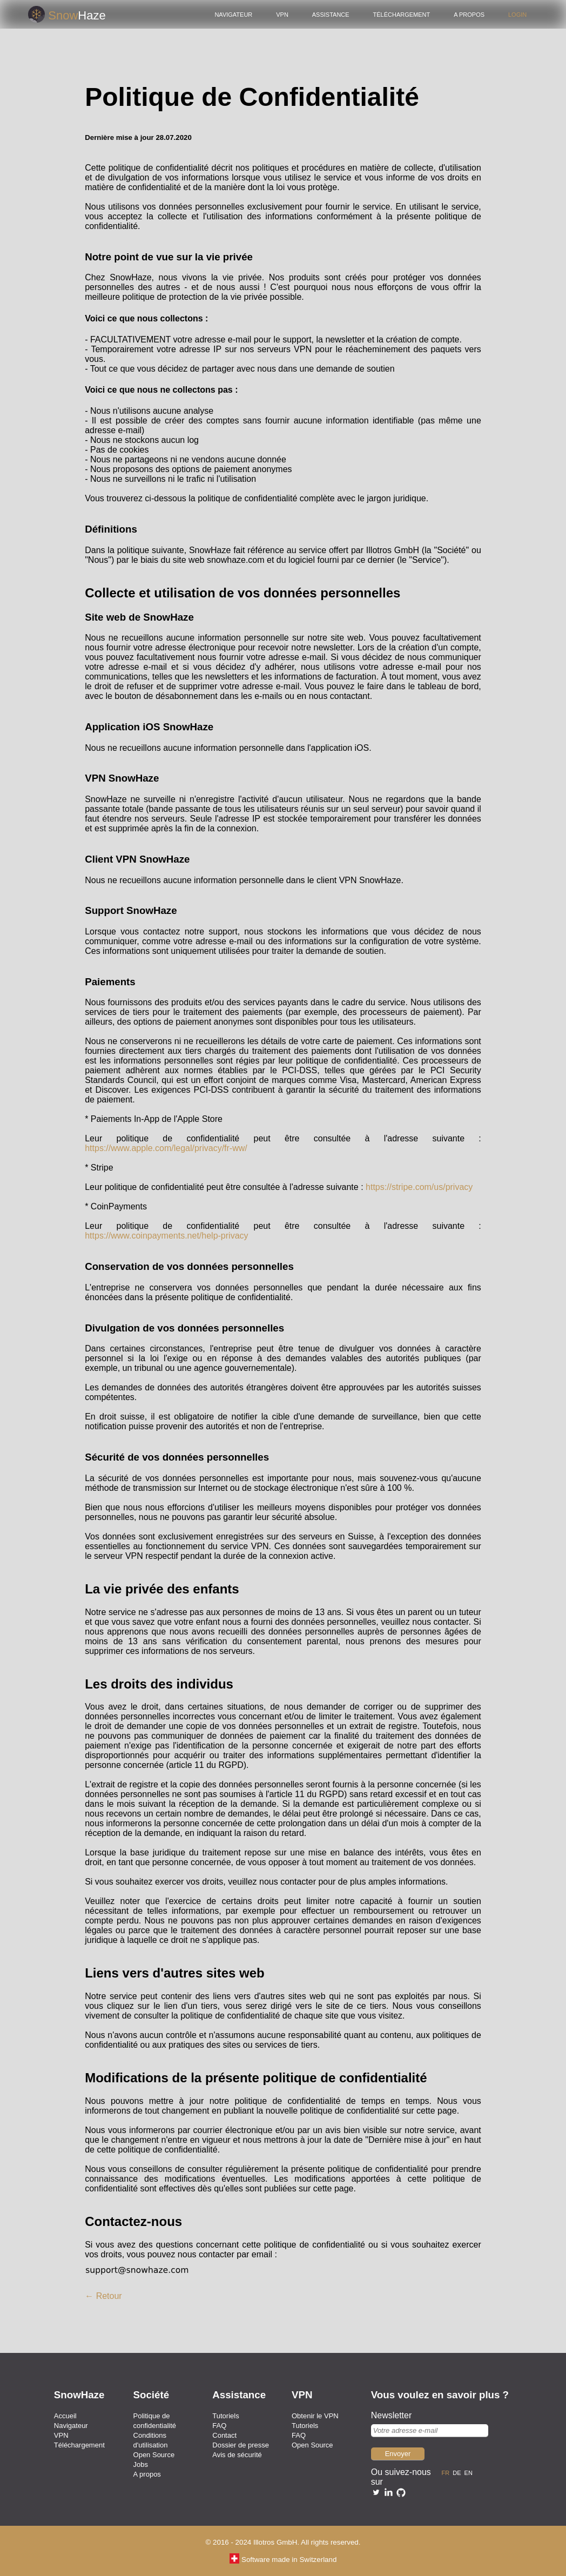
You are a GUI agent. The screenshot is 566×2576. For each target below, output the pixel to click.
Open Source (154, 2455)
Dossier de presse (240, 2445)
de (458, 2472)
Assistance (330, 13)
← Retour (103, 2296)
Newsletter (391, 2415)
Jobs (140, 2464)
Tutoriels (225, 2416)
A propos (469, 13)
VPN (282, 13)
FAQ (219, 2426)
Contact (224, 2435)
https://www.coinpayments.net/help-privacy (166, 1235)
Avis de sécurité (237, 2455)
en (470, 2472)
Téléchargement (401, 13)
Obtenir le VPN (315, 2416)
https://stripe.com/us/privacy (419, 1187)
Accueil (65, 2416)
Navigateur (233, 13)
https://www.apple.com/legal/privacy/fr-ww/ (166, 1148)
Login (517, 13)
